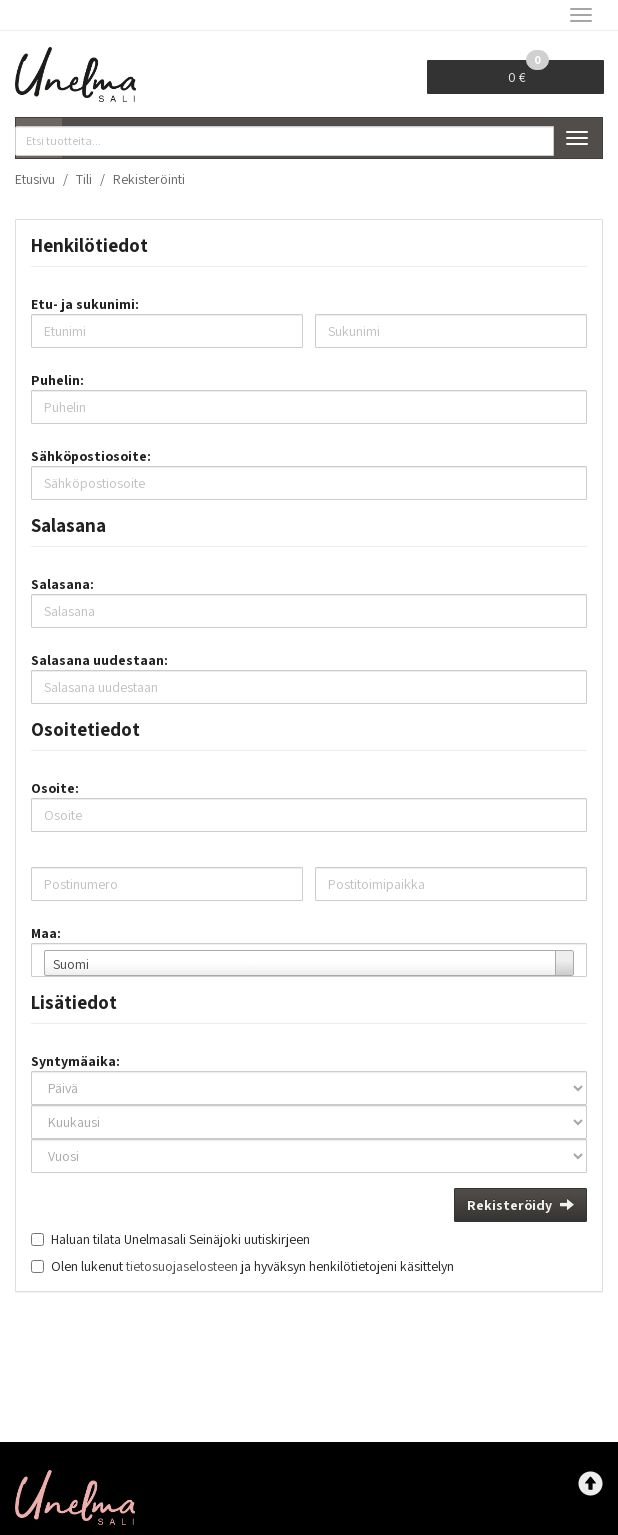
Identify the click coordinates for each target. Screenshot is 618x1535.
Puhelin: (57, 380)
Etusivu (35, 179)
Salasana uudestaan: (99, 660)
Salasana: (62, 584)
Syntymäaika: (75, 1061)
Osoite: (55, 788)
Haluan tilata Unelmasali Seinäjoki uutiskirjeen (180, 1239)
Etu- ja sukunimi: (85, 304)
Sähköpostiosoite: (91, 456)
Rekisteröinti (149, 179)
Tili (84, 179)
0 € (528, 73)
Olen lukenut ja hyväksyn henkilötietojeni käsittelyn (252, 1266)
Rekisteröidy (520, 1205)
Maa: (46, 933)
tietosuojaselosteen (182, 1266)
